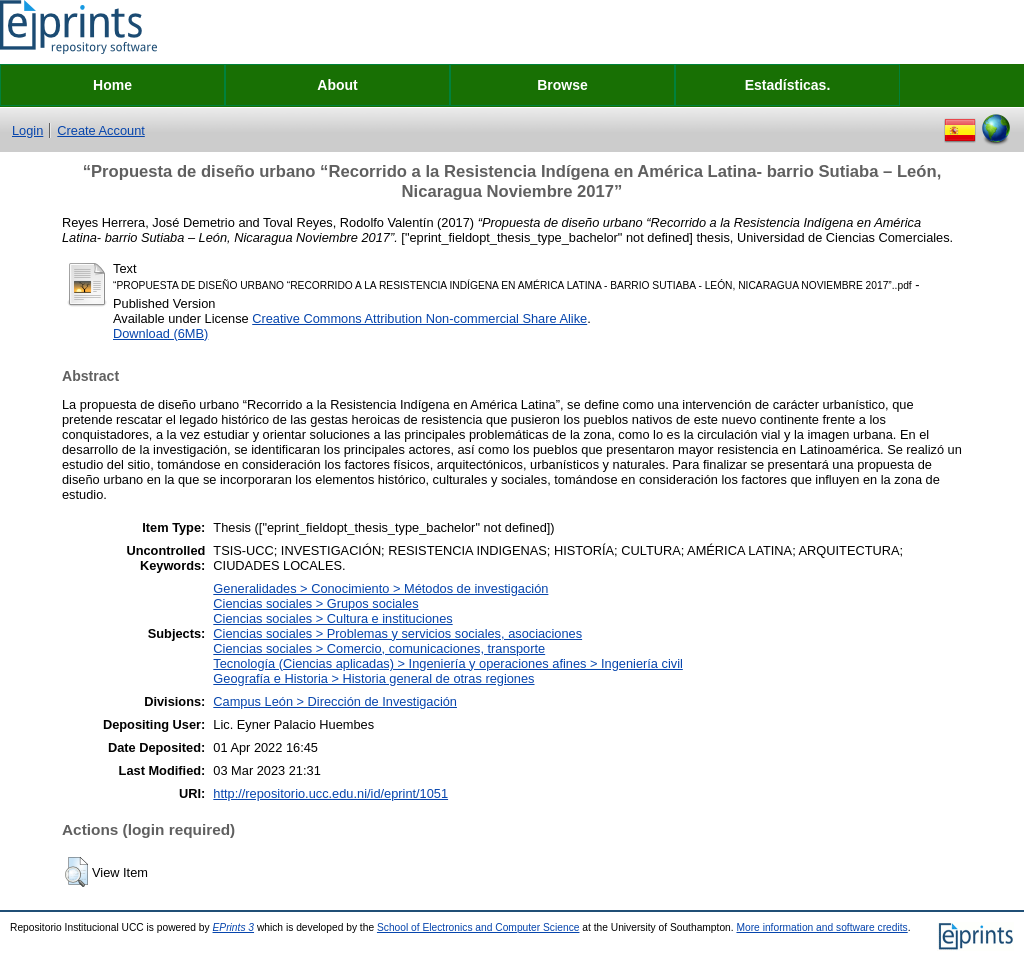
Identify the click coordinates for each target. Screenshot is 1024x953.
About (337, 85)
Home (112, 85)
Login (27, 130)
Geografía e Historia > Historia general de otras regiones (373, 678)
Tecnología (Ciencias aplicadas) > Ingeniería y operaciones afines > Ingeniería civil (448, 663)
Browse (562, 85)
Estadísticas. (788, 85)
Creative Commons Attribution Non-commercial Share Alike (419, 318)
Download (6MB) (160, 333)
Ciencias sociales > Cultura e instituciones (332, 618)
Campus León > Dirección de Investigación (335, 701)
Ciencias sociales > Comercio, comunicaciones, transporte (379, 648)
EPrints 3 (234, 927)
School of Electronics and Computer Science (478, 927)
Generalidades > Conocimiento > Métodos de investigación (380, 588)
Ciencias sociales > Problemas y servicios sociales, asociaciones (397, 633)
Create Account (101, 130)
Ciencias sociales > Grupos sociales (315, 603)
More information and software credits (821, 927)
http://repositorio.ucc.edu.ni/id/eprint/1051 (330, 793)
